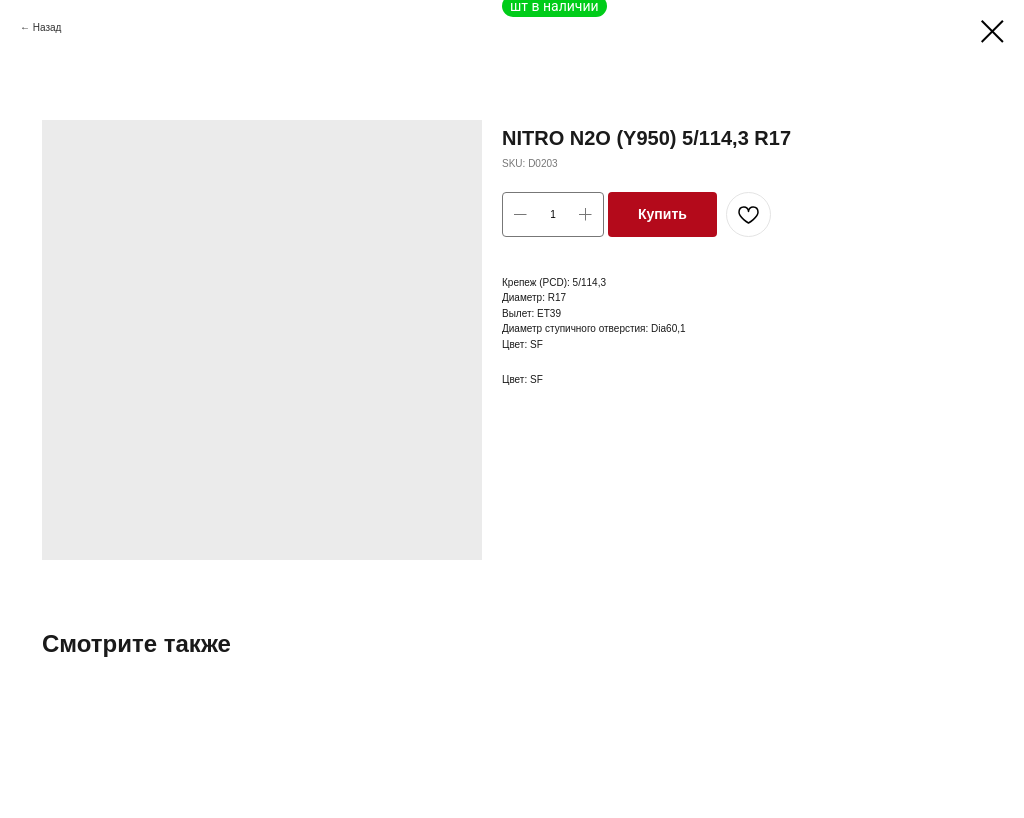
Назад (47, 27)
